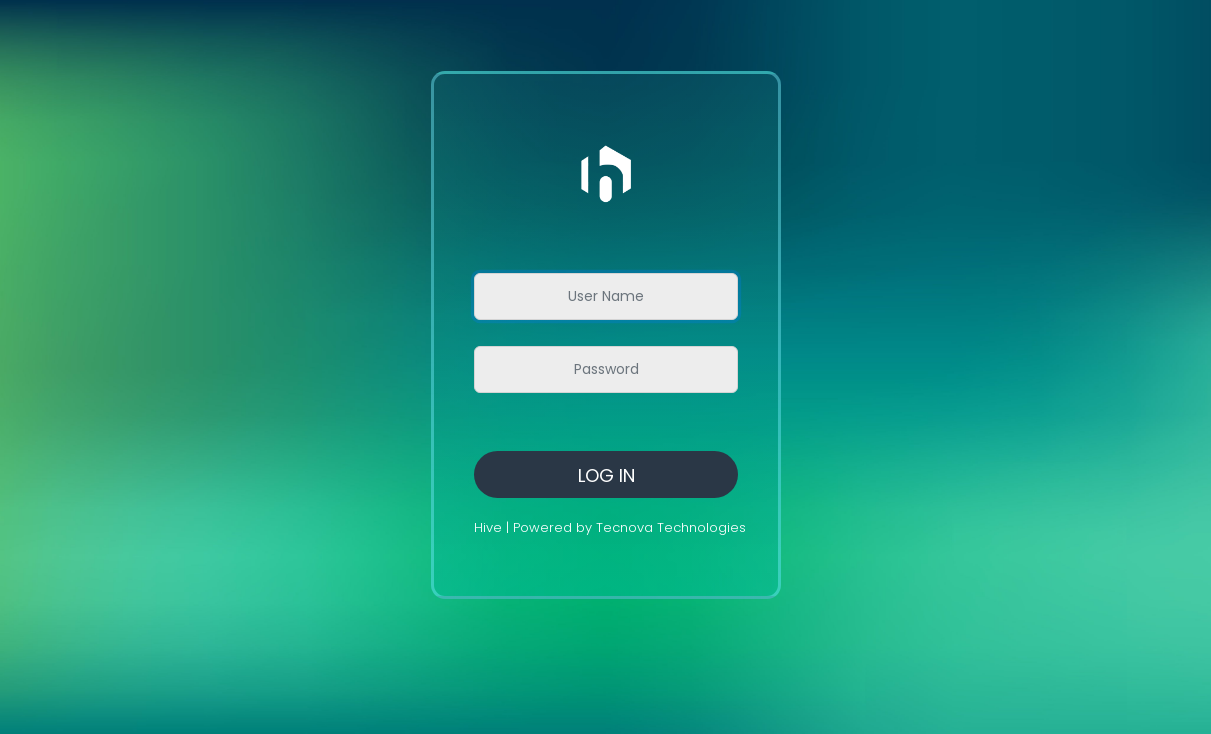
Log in (606, 475)
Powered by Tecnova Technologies (629, 527)
